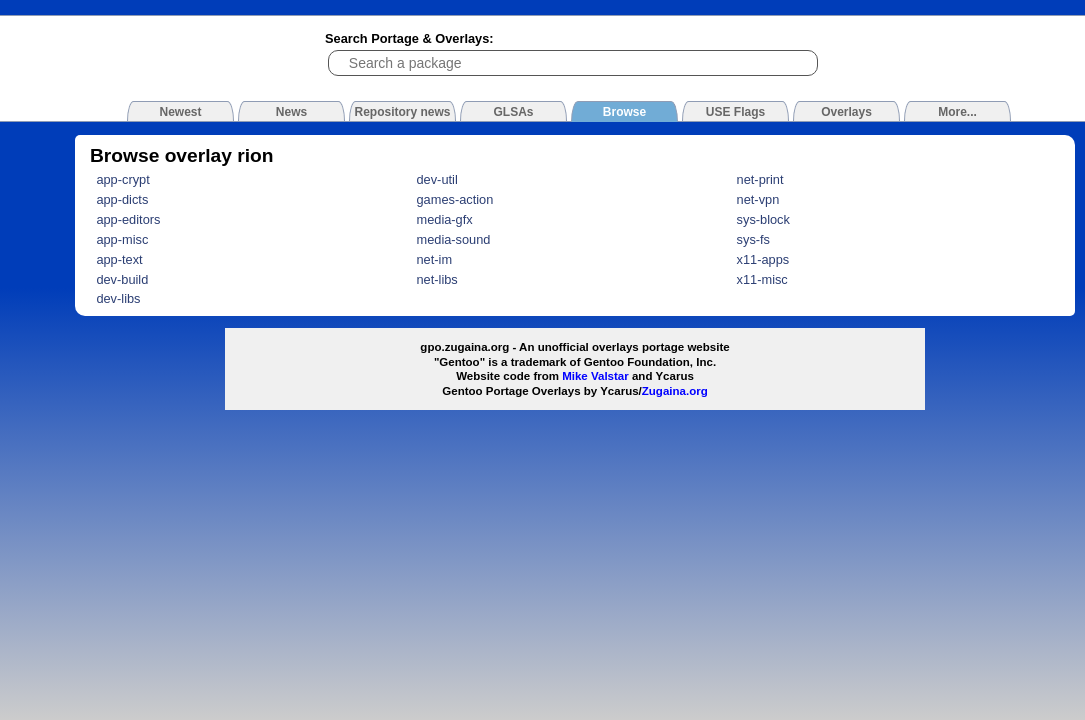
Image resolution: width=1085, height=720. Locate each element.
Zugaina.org (675, 391)
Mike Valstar (595, 376)
